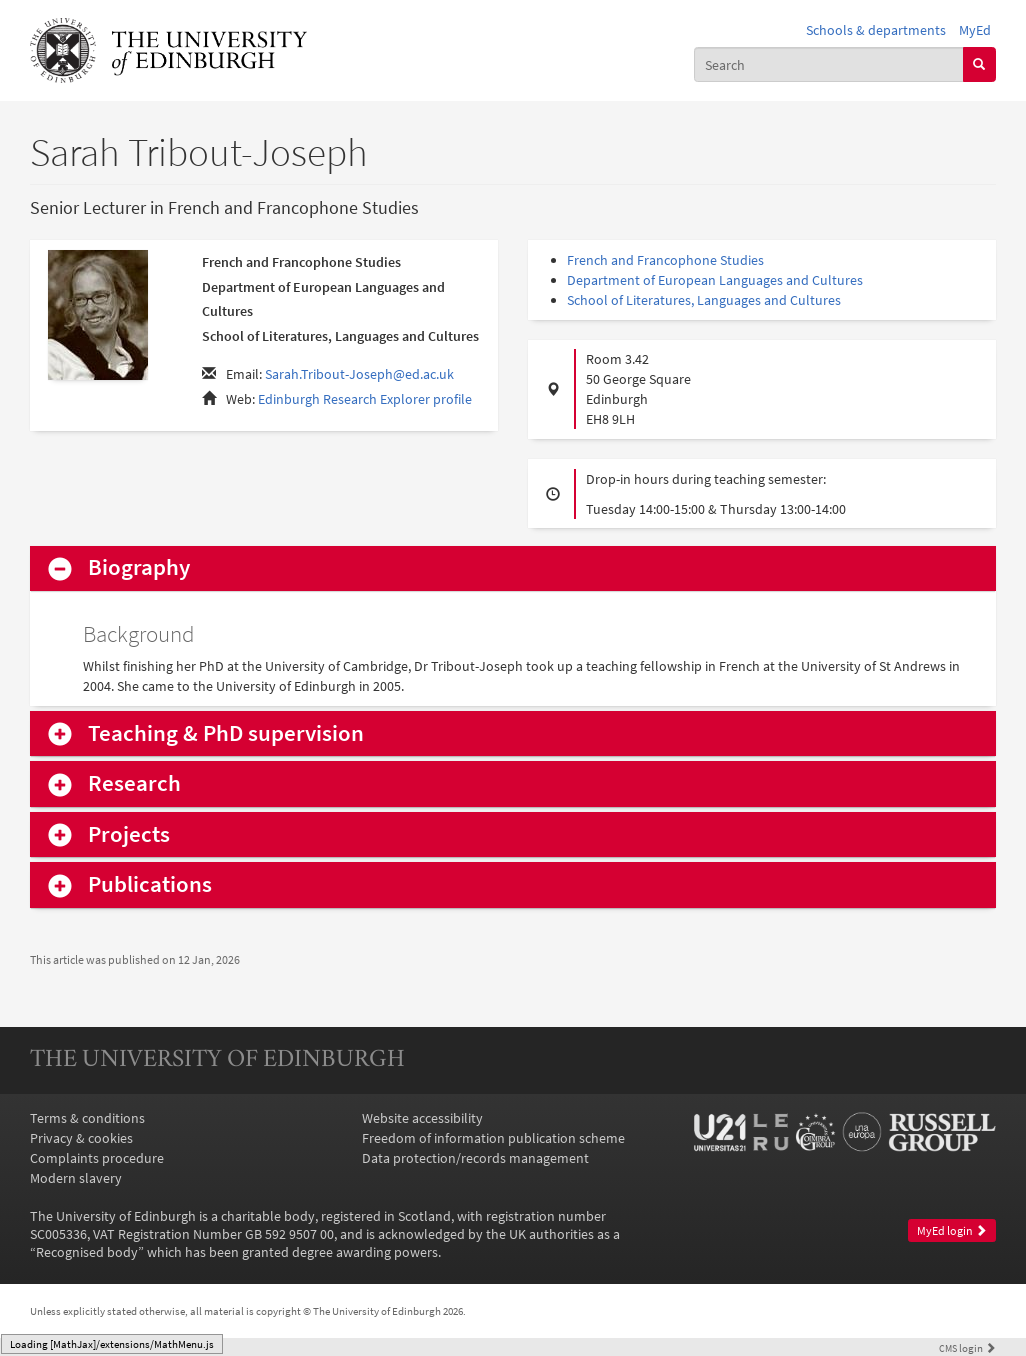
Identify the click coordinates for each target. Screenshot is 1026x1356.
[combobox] (829, 64)
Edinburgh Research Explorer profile (365, 399)
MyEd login (952, 1230)
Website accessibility (422, 1118)
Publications (150, 884)
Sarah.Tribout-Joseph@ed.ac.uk (359, 374)
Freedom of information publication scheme (493, 1138)
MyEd (975, 30)
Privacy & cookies (81, 1138)
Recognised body (87, 1252)
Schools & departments (876, 30)
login (967, 1348)
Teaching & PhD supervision (226, 733)
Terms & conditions (87, 1118)
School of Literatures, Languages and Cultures (704, 300)
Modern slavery (76, 1178)
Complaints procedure (97, 1158)
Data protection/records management (475, 1158)
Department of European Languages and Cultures (715, 280)
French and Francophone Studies (665, 260)
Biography (139, 567)
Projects (129, 834)
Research (134, 783)
